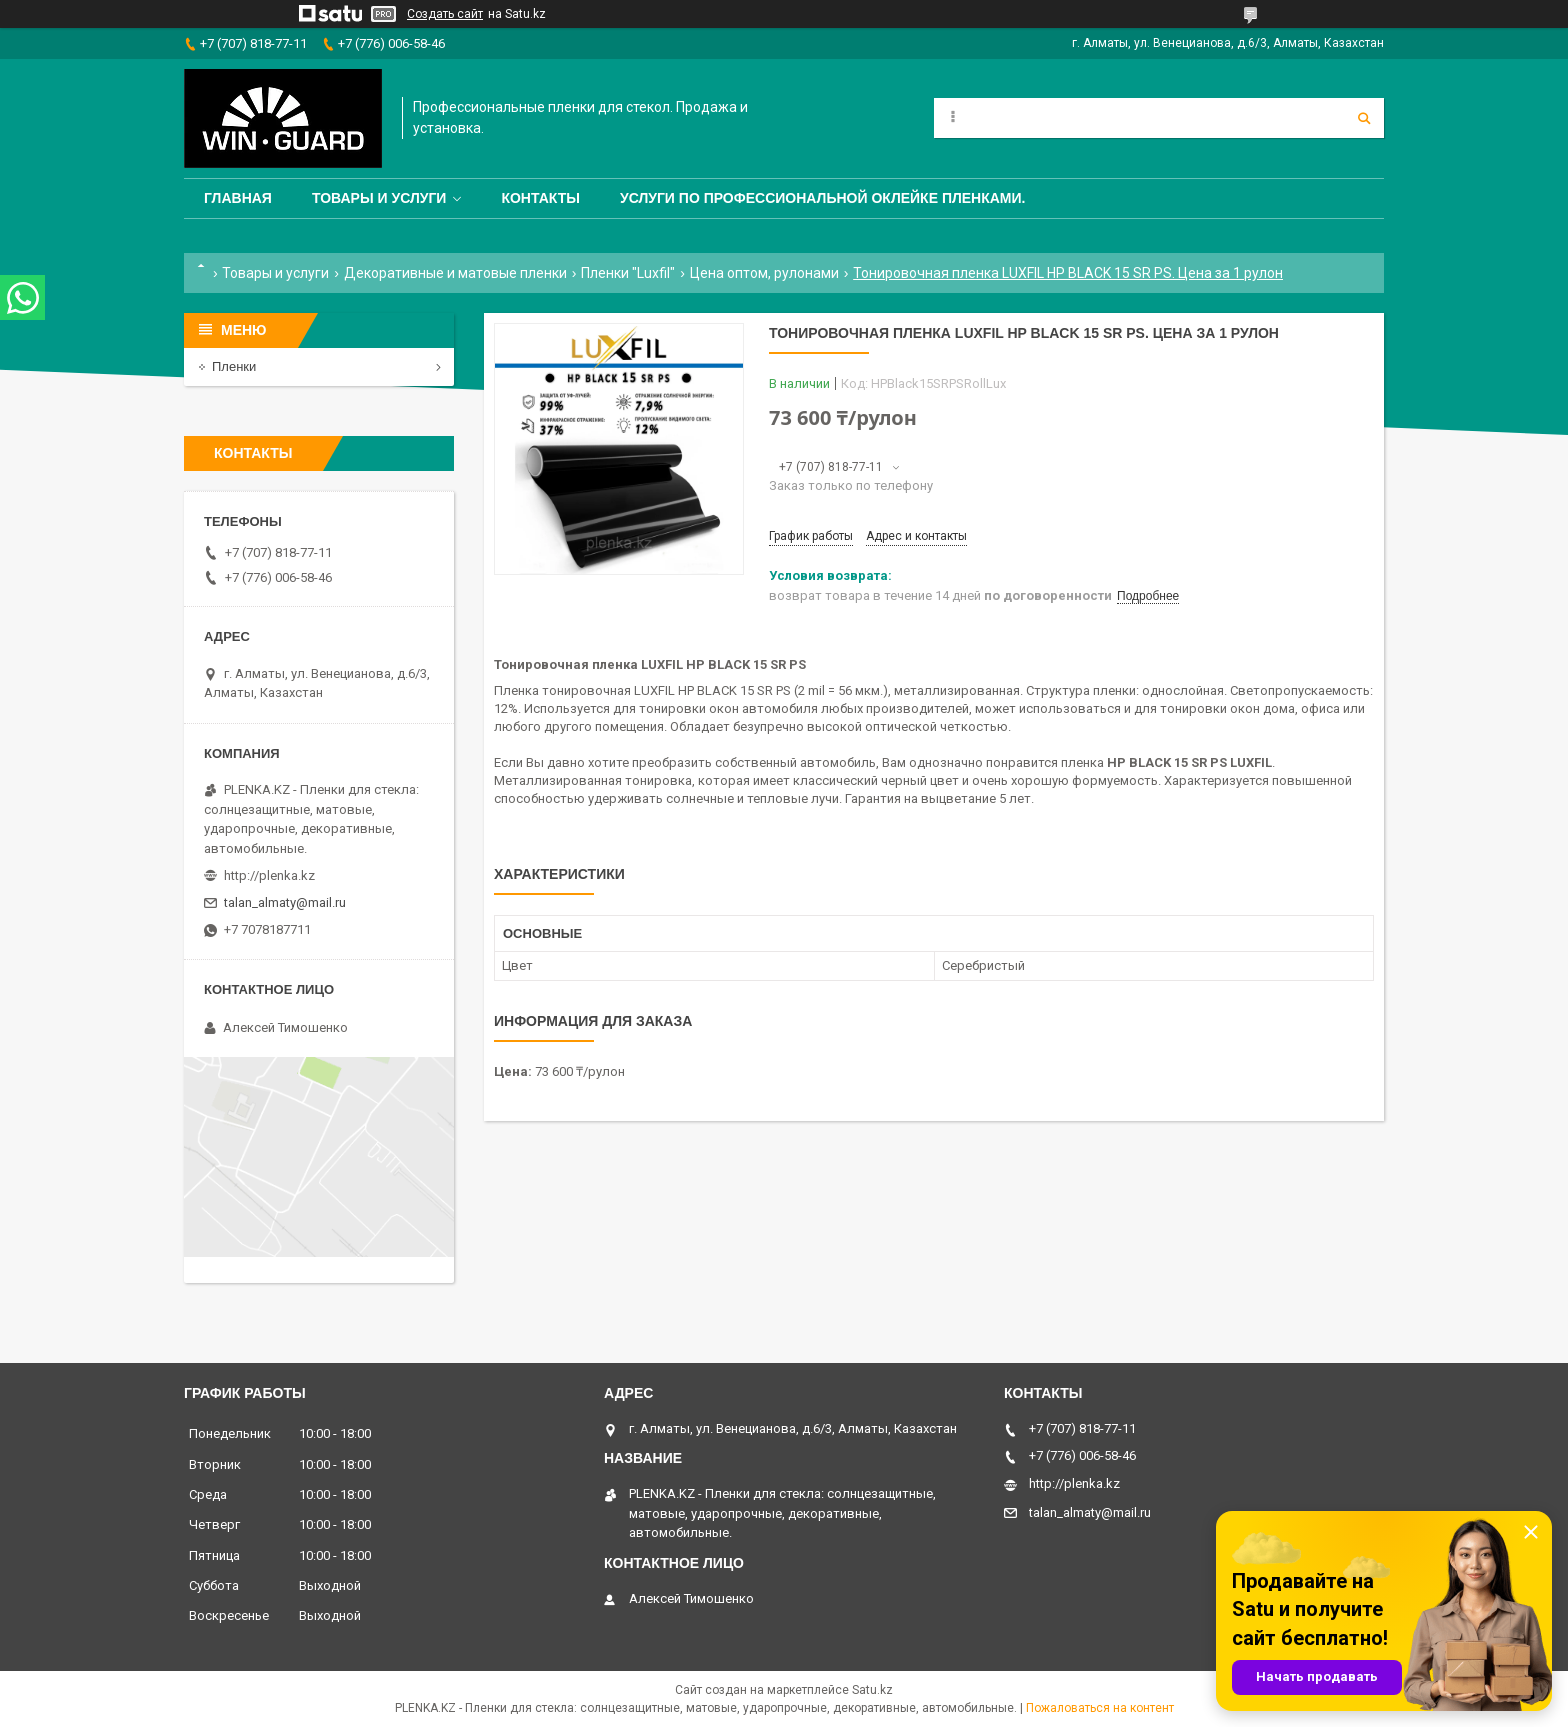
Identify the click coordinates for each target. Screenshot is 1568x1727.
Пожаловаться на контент (1100, 1708)
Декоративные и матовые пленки (455, 273)
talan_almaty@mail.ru (285, 902)
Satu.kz (872, 1690)
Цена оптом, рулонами (764, 273)
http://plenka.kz (269, 875)
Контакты (540, 198)
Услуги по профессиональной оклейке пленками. (823, 198)
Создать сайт (445, 14)
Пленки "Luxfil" (628, 273)
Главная (238, 198)
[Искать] (1364, 118)
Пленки (234, 366)
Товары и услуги (379, 198)
